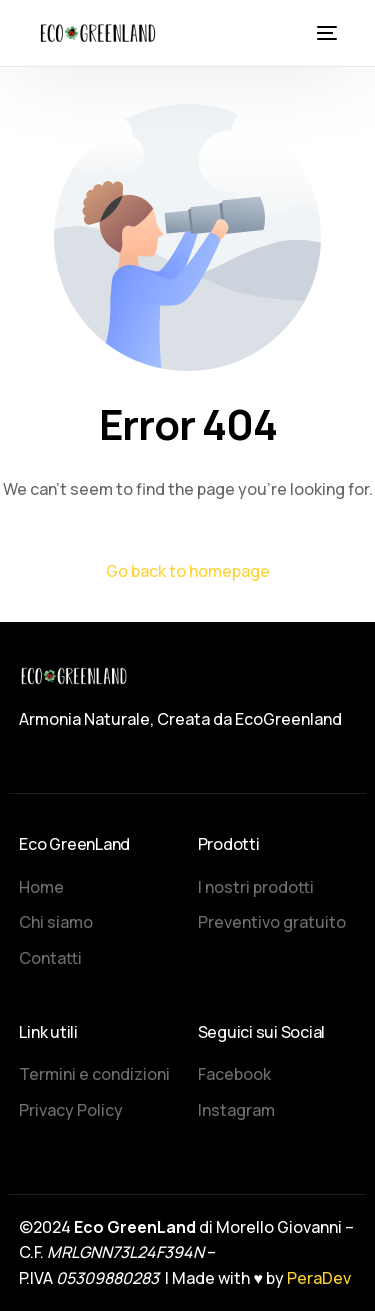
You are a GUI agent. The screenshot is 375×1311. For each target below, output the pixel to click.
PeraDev (319, 1278)
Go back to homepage (188, 571)
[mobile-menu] (325, 33)
